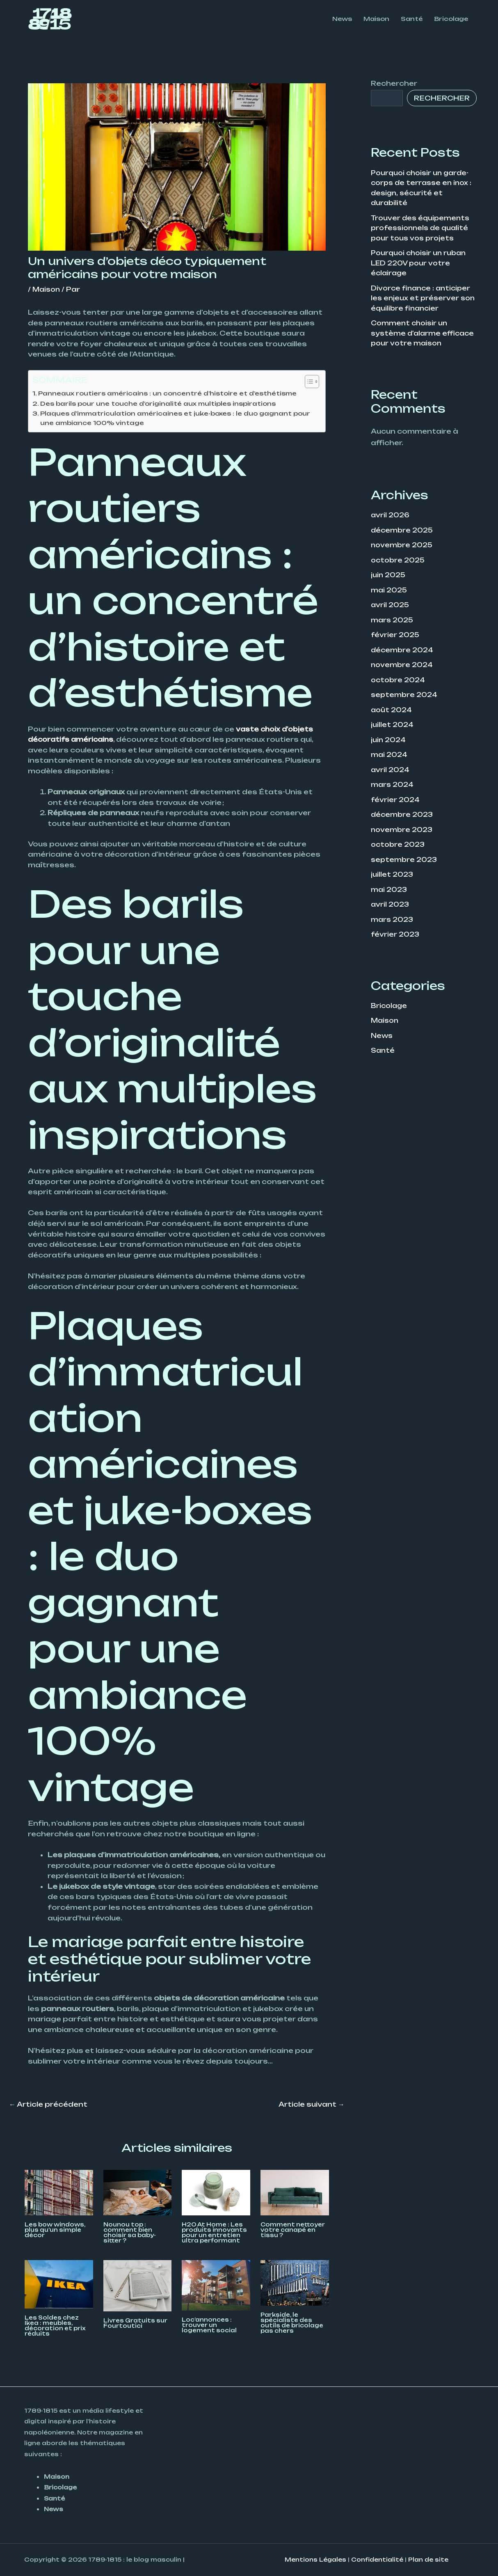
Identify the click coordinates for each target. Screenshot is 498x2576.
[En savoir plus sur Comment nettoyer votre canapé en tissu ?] (294, 2193)
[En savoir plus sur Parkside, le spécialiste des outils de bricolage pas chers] (294, 2283)
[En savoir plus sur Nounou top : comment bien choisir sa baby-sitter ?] (137, 2193)
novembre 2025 (403, 551)
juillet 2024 (393, 728)
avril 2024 (391, 772)
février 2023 (396, 935)
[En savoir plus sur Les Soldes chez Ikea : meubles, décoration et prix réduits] (59, 2284)
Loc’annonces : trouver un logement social (209, 2325)
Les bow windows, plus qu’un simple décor (55, 2230)
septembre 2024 (405, 699)
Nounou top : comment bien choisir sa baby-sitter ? (129, 2233)
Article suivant (312, 2105)
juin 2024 (389, 743)
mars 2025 (393, 625)
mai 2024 (390, 758)
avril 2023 (391, 905)
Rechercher (394, 83)
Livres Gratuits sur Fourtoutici (135, 2324)
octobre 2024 (399, 684)
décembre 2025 (403, 536)
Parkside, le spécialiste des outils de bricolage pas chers (291, 2323)
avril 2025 (391, 610)
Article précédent (48, 2105)
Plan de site (428, 2559)
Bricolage (390, 1006)
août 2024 (392, 713)
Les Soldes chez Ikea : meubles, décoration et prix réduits (55, 2326)
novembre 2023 (403, 831)
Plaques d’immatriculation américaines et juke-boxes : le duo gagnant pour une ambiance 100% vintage (171, 418)
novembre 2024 (403, 669)
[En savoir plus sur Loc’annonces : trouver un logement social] (216, 2285)
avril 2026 (391, 521)
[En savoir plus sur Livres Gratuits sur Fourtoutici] (137, 2286)
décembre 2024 (403, 654)
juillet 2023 (393, 876)
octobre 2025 (399, 566)
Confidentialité (377, 2559)
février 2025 (396, 639)
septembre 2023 (405, 861)
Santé (383, 1050)
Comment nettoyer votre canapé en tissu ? (292, 2230)
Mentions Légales (315, 2559)
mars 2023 (393, 920)
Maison (47, 289)
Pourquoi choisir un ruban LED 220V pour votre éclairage (421, 261)
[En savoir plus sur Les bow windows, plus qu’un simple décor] (59, 2193)
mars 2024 (393, 787)
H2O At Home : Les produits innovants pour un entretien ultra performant (214, 2233)
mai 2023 (390, 891)
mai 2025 (390, 595)
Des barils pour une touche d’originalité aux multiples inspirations (164, 403)
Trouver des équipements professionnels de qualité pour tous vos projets (422, 227)
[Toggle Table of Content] (308, 382)
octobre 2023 (399, 846)
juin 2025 (389, 580)
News (382, 1035)
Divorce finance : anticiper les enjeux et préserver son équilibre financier (422, 296)
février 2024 (396, 802)
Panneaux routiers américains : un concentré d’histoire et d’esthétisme (174, 393)
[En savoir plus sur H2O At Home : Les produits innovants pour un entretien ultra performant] (216, 2193)
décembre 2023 (403, 817)
